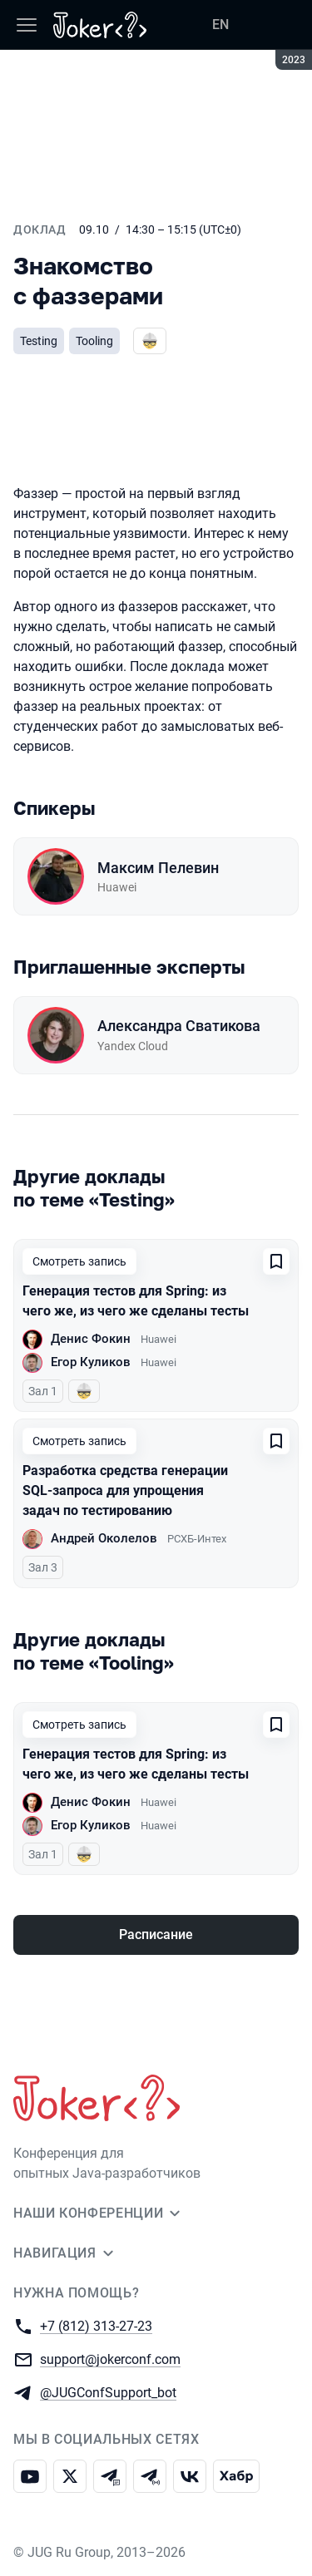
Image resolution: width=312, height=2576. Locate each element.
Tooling (94, 341)
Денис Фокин (91, 1338)
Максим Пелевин (158, 867)
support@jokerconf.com (110, 2358)
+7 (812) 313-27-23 (96, 2325)
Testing (38, 341)
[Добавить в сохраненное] (276, 1261)
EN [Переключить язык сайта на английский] (220, 24)
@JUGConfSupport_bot (108, 2392)
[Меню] (26, 25)
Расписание (156, 1934)
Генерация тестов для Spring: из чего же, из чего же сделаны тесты (135, 1301)
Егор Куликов (91, 1362)
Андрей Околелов (104, 1538)
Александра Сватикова (178, 1025)
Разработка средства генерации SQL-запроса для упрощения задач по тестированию (125, 1490)
